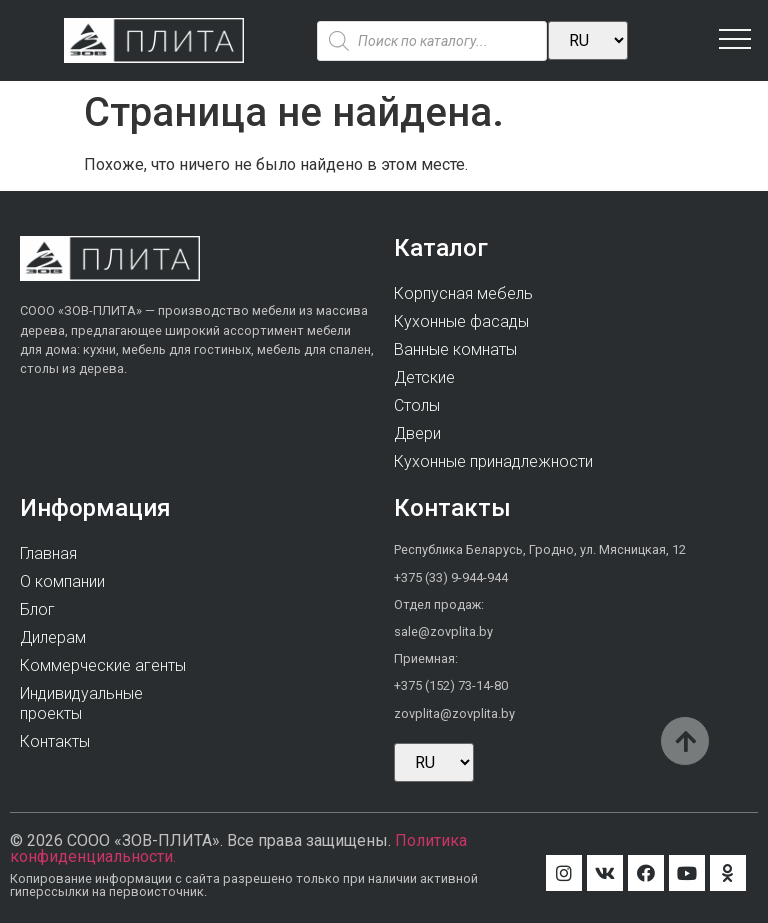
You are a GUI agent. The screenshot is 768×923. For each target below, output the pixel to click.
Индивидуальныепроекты (81, 703)
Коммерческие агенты (103, 665)
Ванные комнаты (455, 349)
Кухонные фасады (461, 321)
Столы (417, 405)
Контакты (55, 741)
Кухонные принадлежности (493, 461)
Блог (37, 609)
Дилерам (53, 637)
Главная (48, 553)
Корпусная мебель (463, 293)
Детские (424, 377)
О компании (62, 581)
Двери (417, 433)
